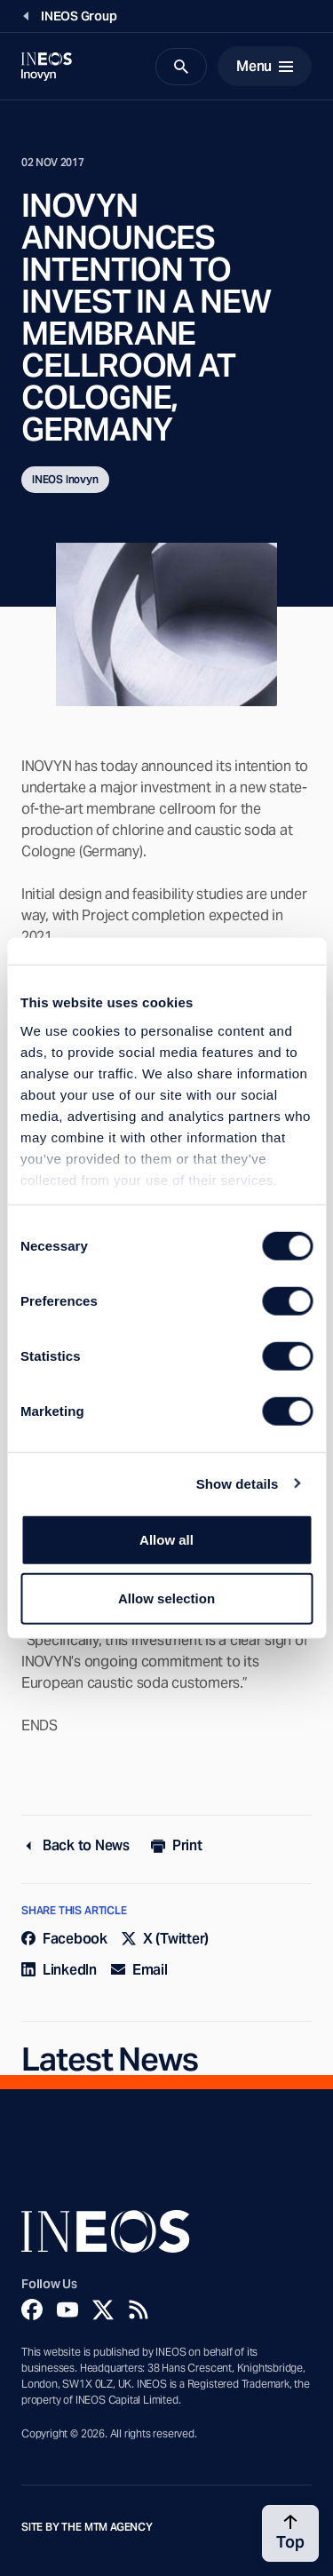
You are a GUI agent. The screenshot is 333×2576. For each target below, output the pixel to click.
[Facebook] (32, 2309)
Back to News (75, 1845)
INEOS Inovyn (65, 479)
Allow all (166, 1539)
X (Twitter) (165, 1938)
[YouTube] (67, 2309)
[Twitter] (103, 2309)
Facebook (64, 1938)
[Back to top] (290, 2533)
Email (139, 1969)
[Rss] (138, 2309)
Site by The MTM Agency (87, 2527)
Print (176, 1845)
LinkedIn (59, 1969)
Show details (237, 1483)
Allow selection (166, 1597)
